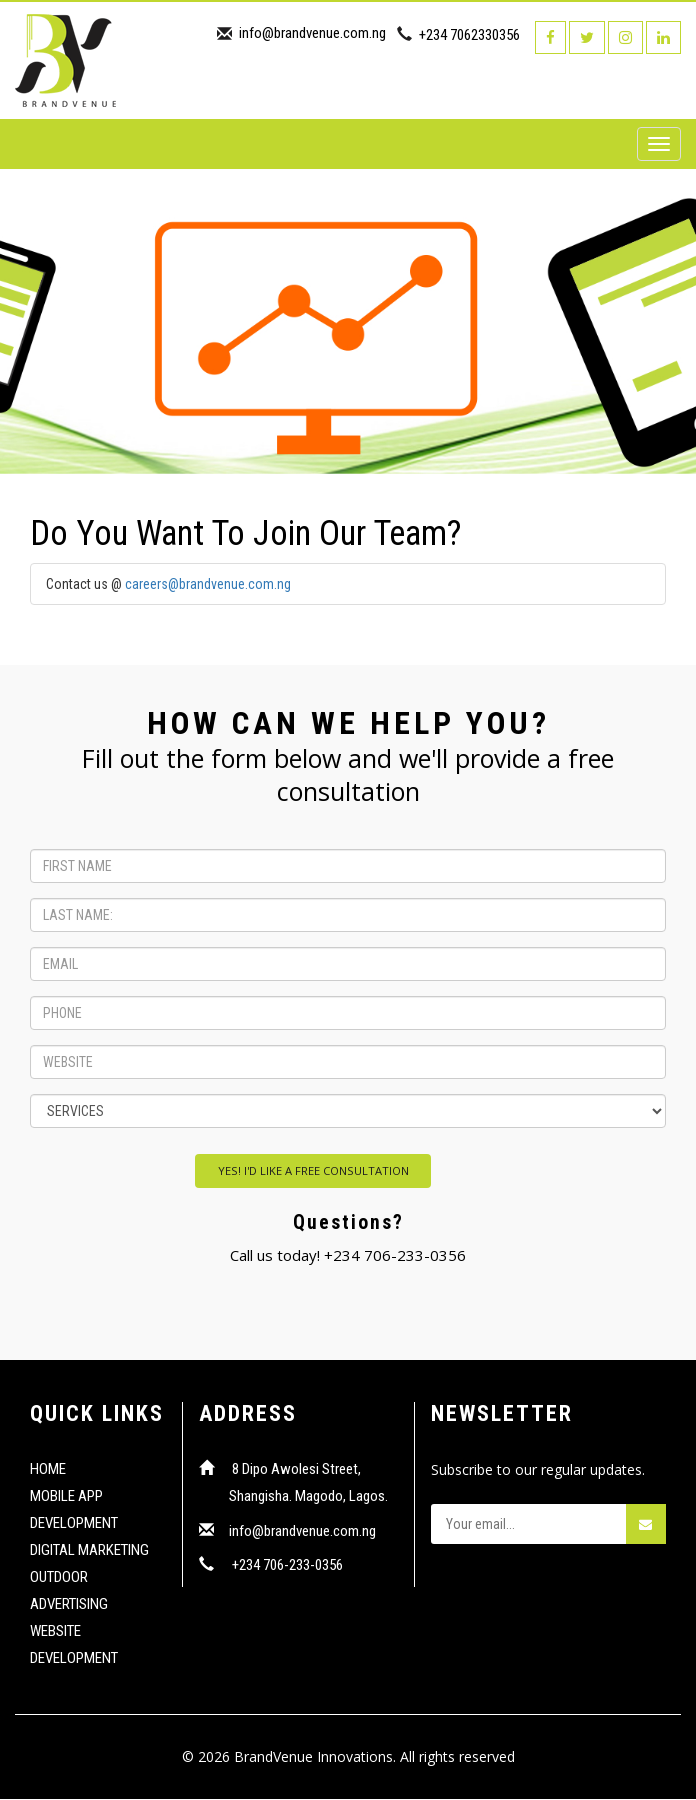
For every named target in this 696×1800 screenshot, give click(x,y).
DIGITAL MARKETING (89, 1551)
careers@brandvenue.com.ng (208, 585)
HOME (48, 1470)
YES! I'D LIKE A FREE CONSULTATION (313, 1171)
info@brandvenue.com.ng (312, 33)
